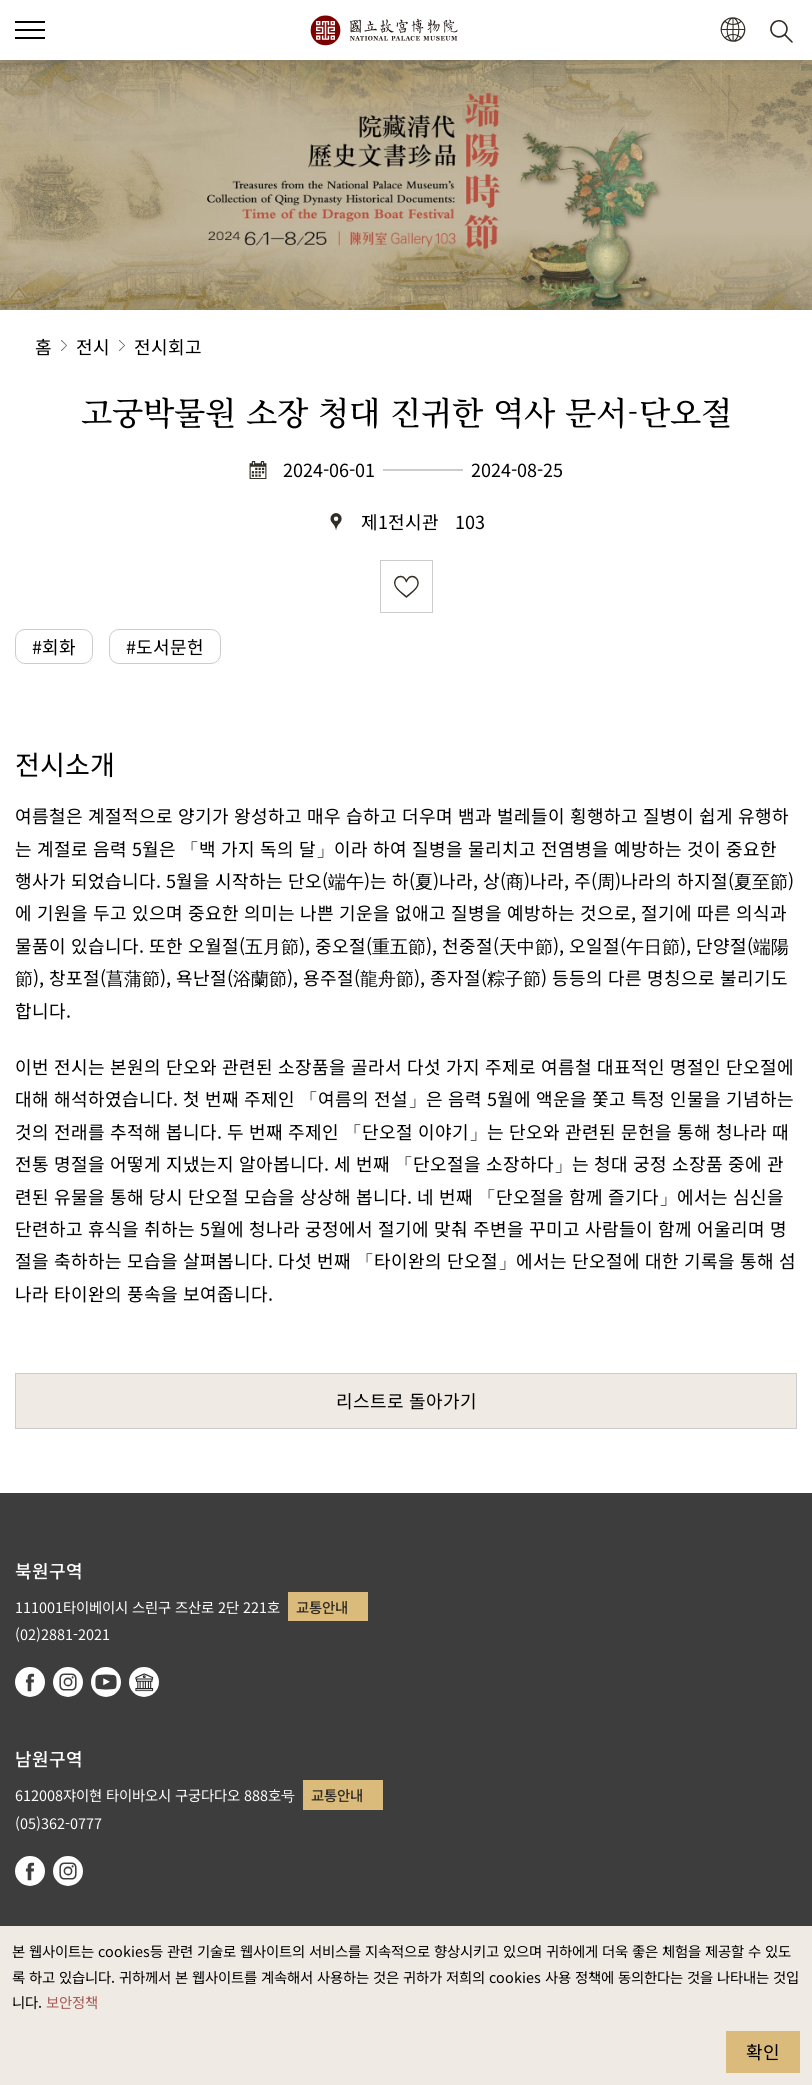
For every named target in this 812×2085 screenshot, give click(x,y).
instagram (68, 1682)
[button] (30, 30)
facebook (30, 1682)
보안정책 (72, 2001)
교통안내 (322, 1606)
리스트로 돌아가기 (406, 1400)
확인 (763, 2051)
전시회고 (168, 346)
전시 (93, 346)
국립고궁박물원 (383, 30)
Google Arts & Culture (144, 1682)
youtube (106, 1682)
